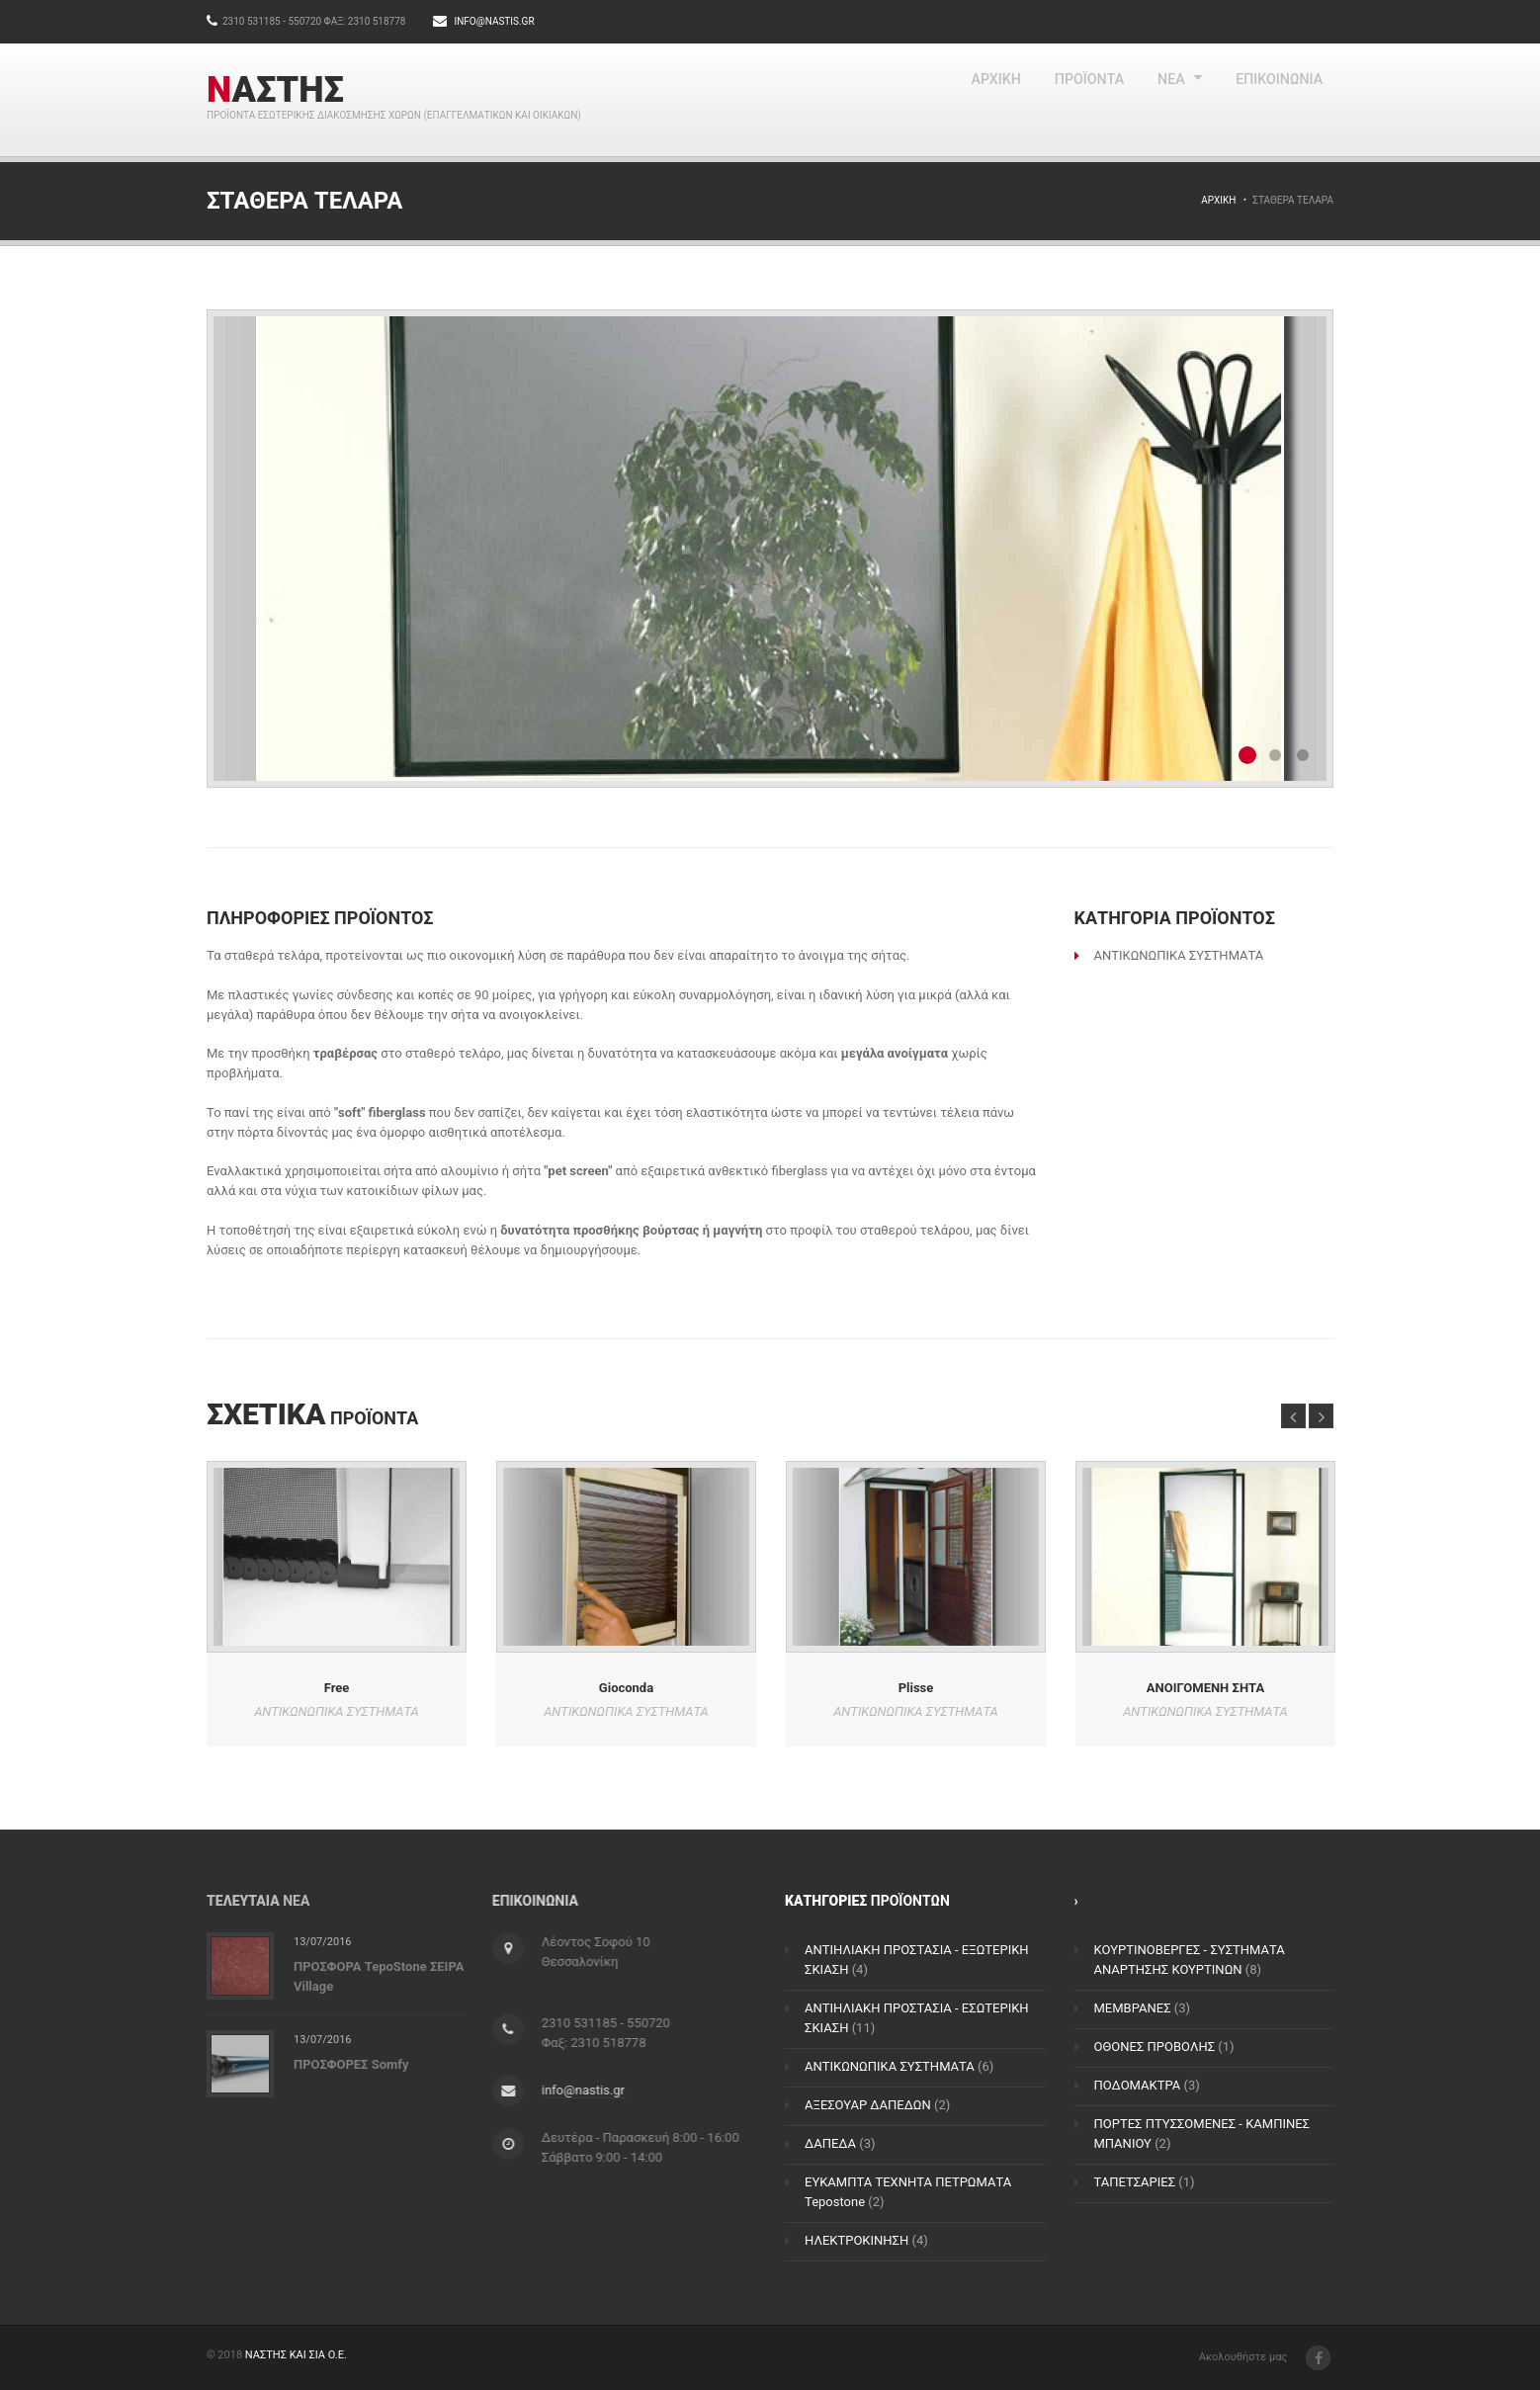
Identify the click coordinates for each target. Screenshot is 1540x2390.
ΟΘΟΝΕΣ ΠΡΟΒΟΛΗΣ (1155, 2046)
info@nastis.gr (494, 21)
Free (337, 1686)
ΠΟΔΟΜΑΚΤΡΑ (1137, 2085)
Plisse (916, 1686)
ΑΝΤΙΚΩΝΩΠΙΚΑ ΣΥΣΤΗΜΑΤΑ (890, 2066)
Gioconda (626, 1686)
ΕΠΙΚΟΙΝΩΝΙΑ (1269, 99)
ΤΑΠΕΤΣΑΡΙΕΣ (1135, 2182)
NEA (1147, 99)
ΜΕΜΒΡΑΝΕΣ (1132, 2008)
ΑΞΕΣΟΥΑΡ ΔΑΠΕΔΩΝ (868, 2104)
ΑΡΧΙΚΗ (939, 99)
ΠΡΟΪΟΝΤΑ (1048, 99)
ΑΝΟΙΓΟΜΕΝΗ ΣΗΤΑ (1205, 1686)
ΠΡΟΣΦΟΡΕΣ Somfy (351, 2064)
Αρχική (1218, 200)
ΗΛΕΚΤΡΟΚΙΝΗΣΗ (856, 2240)
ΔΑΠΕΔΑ (830, 2143)
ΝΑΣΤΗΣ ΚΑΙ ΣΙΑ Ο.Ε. (296, 2354)
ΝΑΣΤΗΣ (275, 90)
